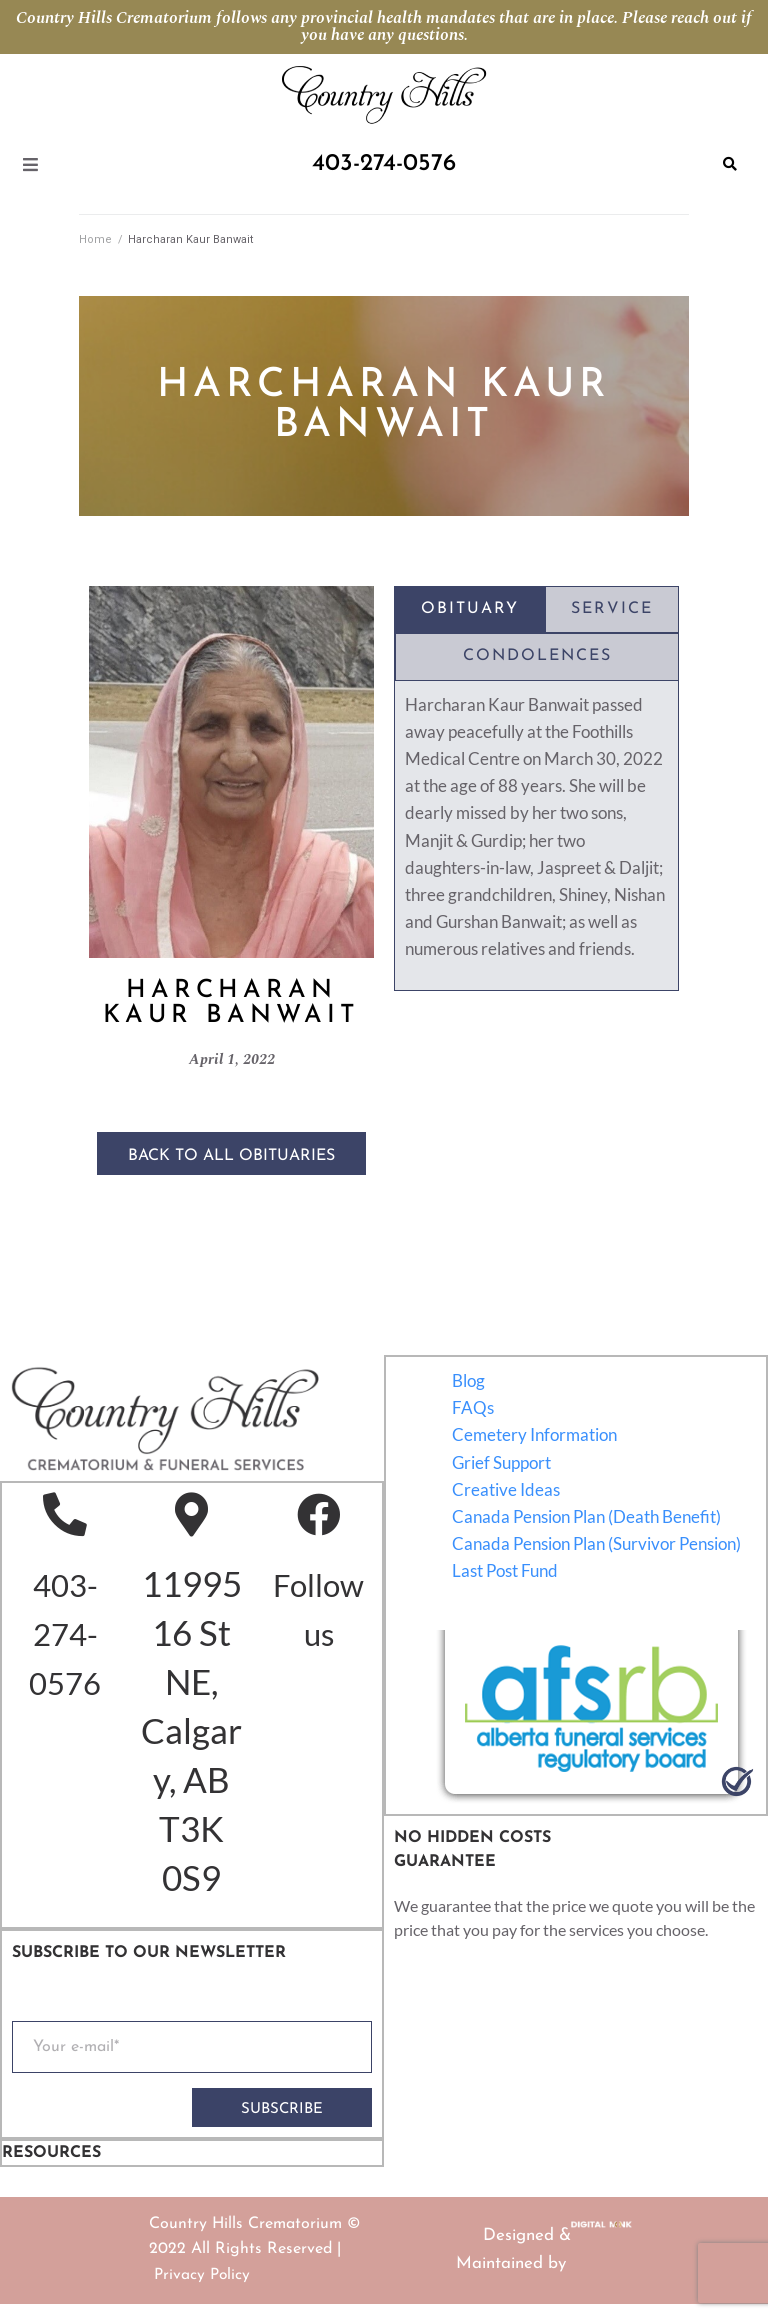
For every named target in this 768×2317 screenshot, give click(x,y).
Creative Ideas (507, 1490)
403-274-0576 (66, 1639)
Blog (469, 1381)
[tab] (470, 610)
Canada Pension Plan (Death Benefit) (587, 1517)
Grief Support (502, 1463)
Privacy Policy (203, 2287)
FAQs (474, 1408)
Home (95, 239)
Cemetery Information (535, 1435)
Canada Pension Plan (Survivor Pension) (597, 1544)
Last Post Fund (506, 1571)
